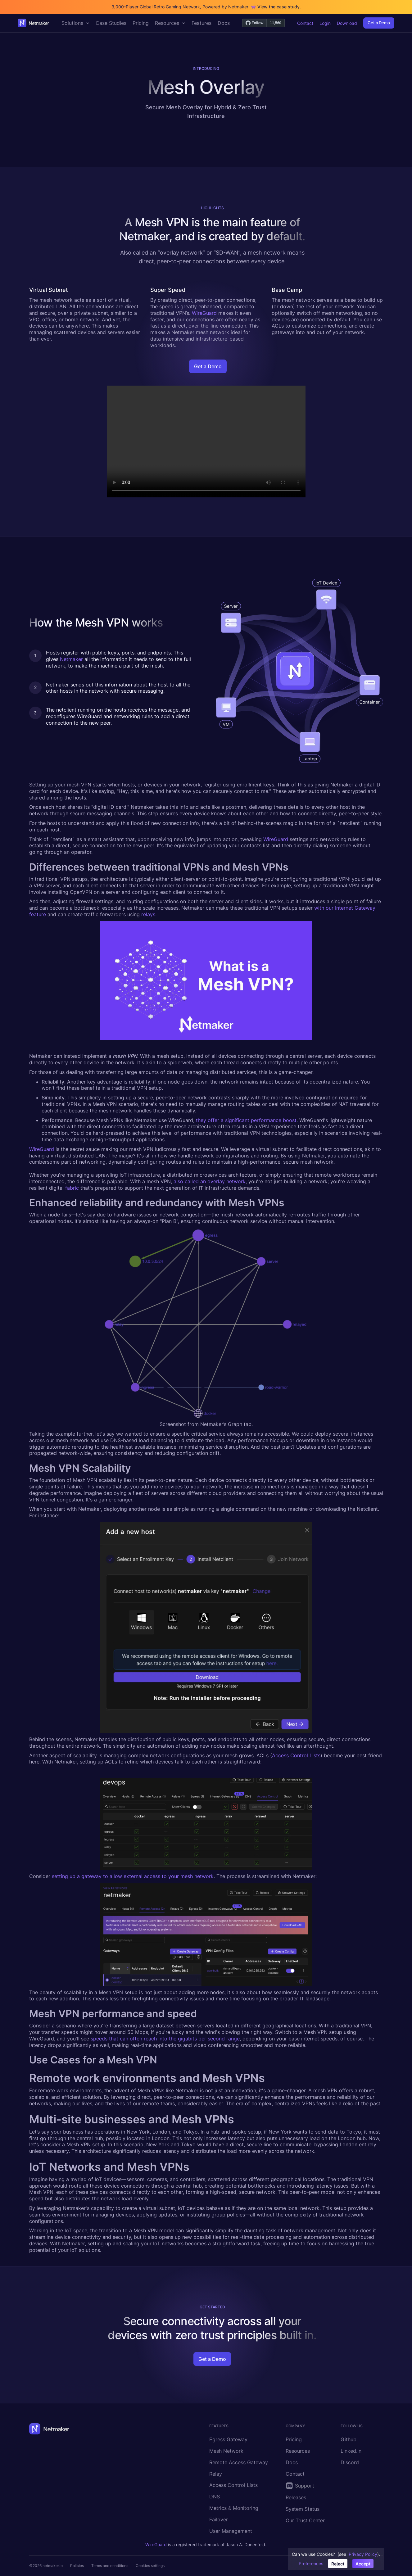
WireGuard (204, 313)
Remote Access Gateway (238, 2462)
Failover (218, 2519)
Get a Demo (379, 22)
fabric (72, 1188)
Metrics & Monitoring (233, 2508)
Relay (215, 2474)
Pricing (294, 2439)
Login (325, 23)
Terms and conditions (109, 2565)
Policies (77, 2565)
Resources (298, 2451)
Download (347, 23)
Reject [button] (337, 2563)
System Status (302, 2509)
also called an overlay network (210, 1181)
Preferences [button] (311, 2563)
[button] (75, 23)
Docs (292, 2462)
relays (148, 914)
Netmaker (71, 659)
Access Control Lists (296, 1755)
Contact (305, 23)
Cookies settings (150, 2565)
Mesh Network (226, 2451)
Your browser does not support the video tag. (206, 441)
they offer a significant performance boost (246, 1120)
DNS (214, 2496)
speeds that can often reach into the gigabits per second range (165, 2038)
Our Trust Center (305, 2520)
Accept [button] (362, 2563)
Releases (296, 2497)
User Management (230, 2531)
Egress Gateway (228, 2439)
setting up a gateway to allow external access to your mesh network (133, 1876)
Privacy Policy (363, 2554)
